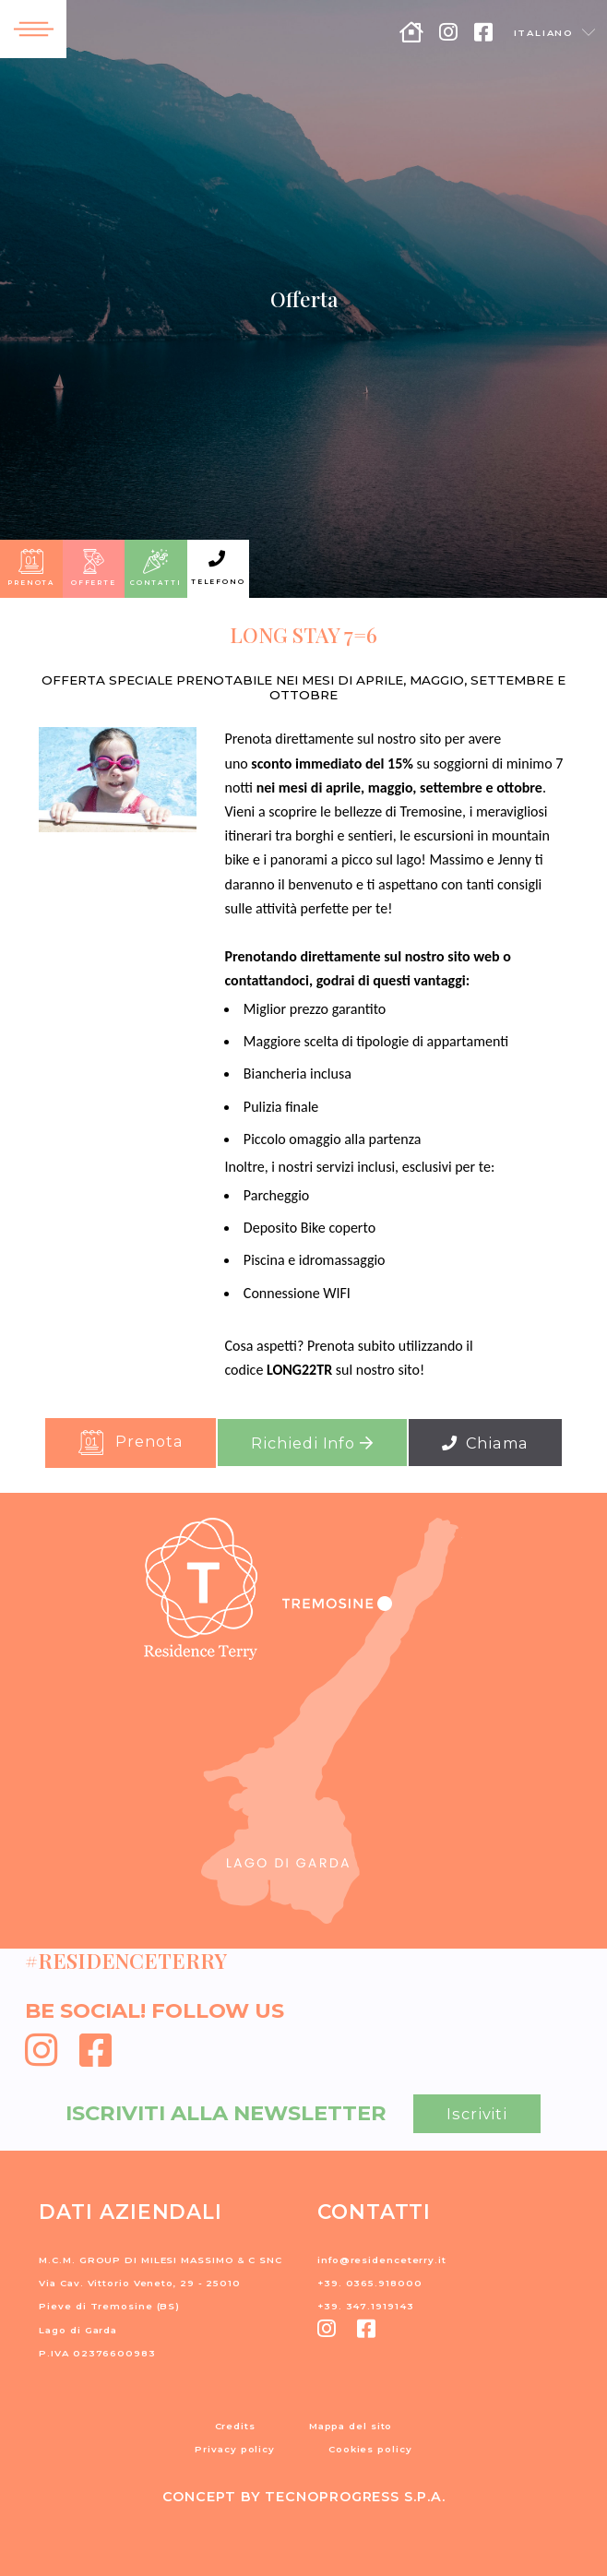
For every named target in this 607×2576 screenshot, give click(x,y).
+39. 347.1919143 (365, 2305)
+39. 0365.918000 (369, 2282)
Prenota (131, 1442)
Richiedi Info (312, 1443)
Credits (235, 2425)
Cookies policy (370, 2448)
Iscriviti (476, 2114)
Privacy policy (235, 2448)
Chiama (485, 1443)
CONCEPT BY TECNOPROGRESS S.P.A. (304, 2496)
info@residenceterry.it (381, 2259)
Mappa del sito (351, 2425)
